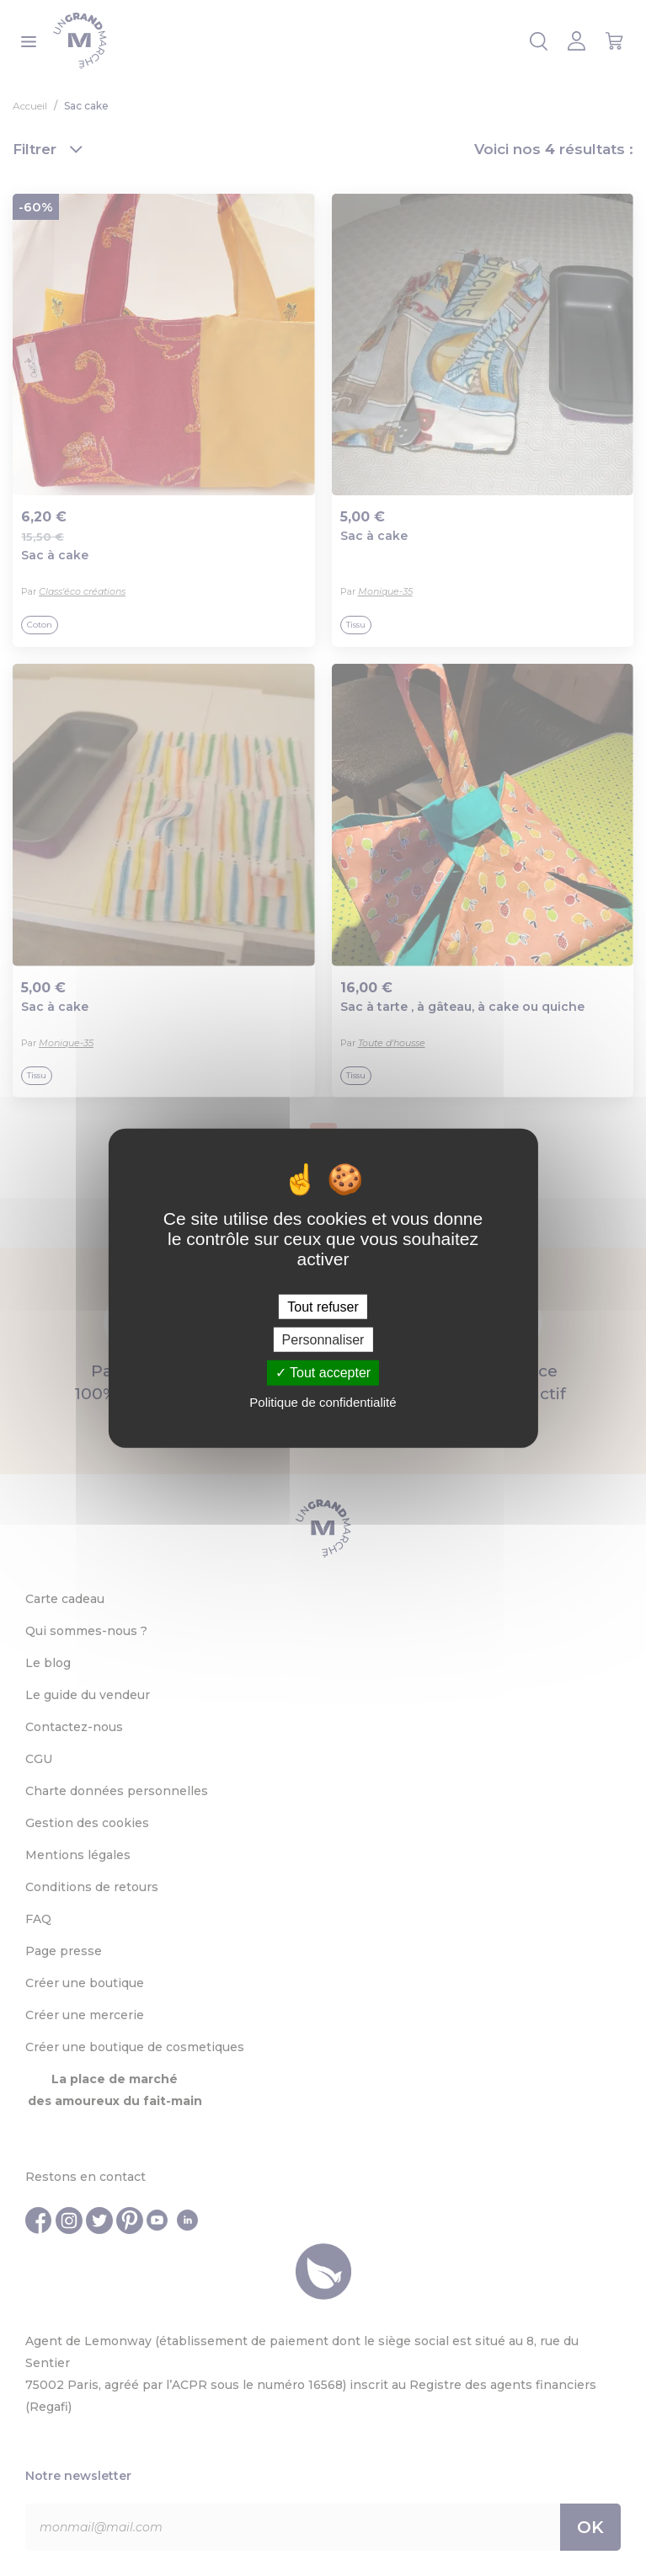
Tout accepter (323, 1372)
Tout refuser (322, 1307)
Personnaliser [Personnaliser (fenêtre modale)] (323, 1340)
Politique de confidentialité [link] (322, 1401)
